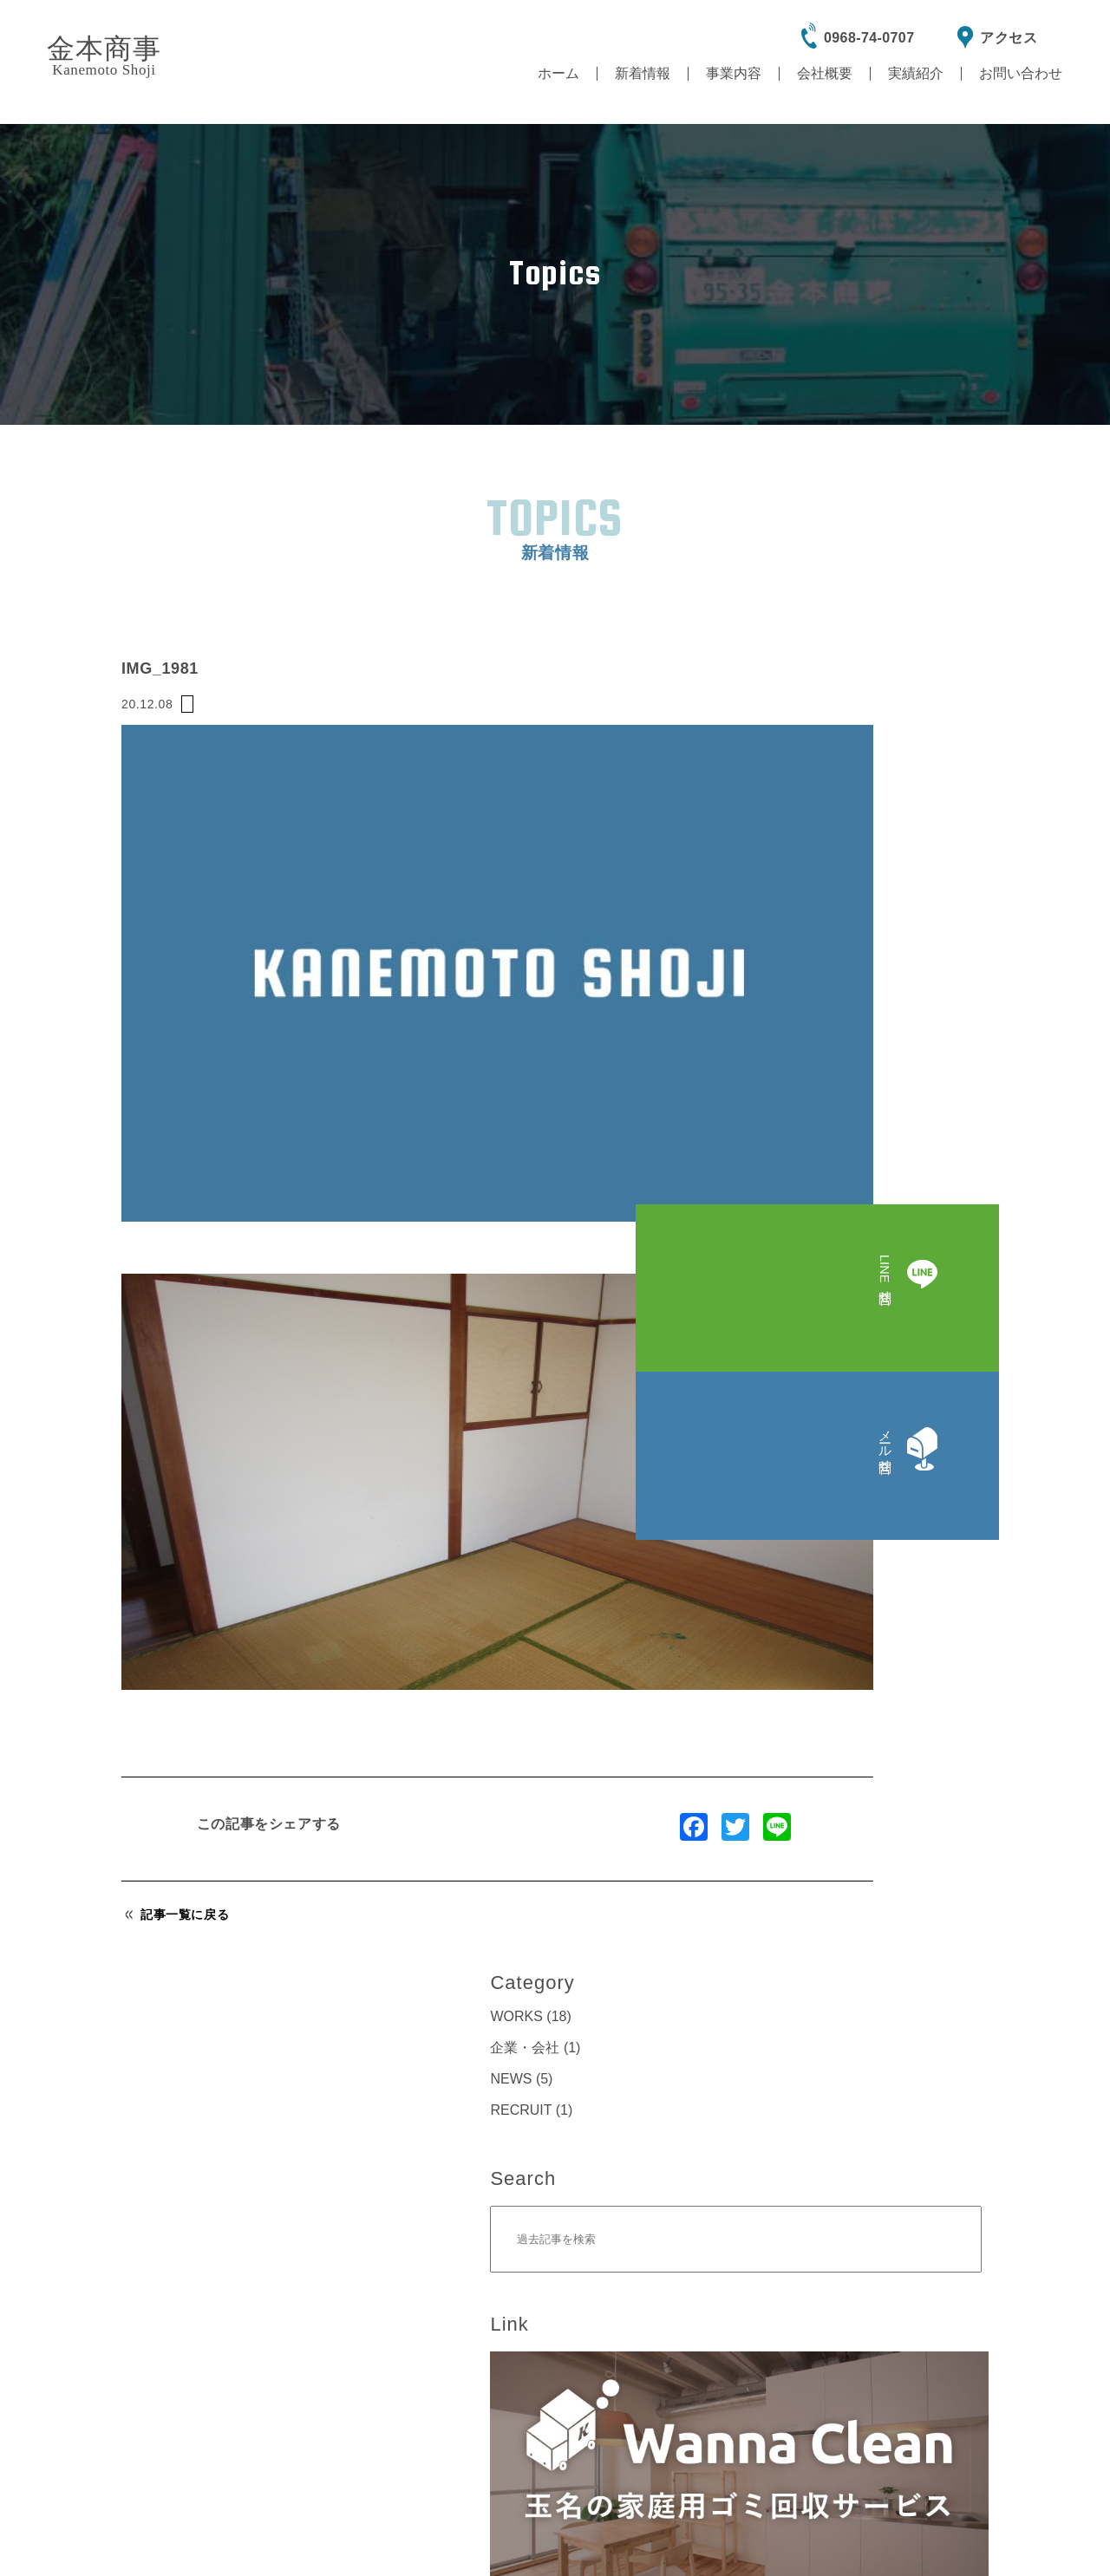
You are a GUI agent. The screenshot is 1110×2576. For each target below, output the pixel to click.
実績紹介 (916, 73)
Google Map (785, 2351)
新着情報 (642, 73)
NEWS (836, 578)
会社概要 (824, 73)
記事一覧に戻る (177, 1679)
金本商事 (104, 56)
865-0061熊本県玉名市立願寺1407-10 (772, 2277)
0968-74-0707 (869, 37)
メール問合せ (832, 2038)
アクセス (1008, 37)
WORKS (841, 515)
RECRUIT (846, 609)
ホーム (558, 73)
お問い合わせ (1020, 73)
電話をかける (350, 2350)
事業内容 (733, 73)
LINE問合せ (277, 2038)
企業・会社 (850, 546)
